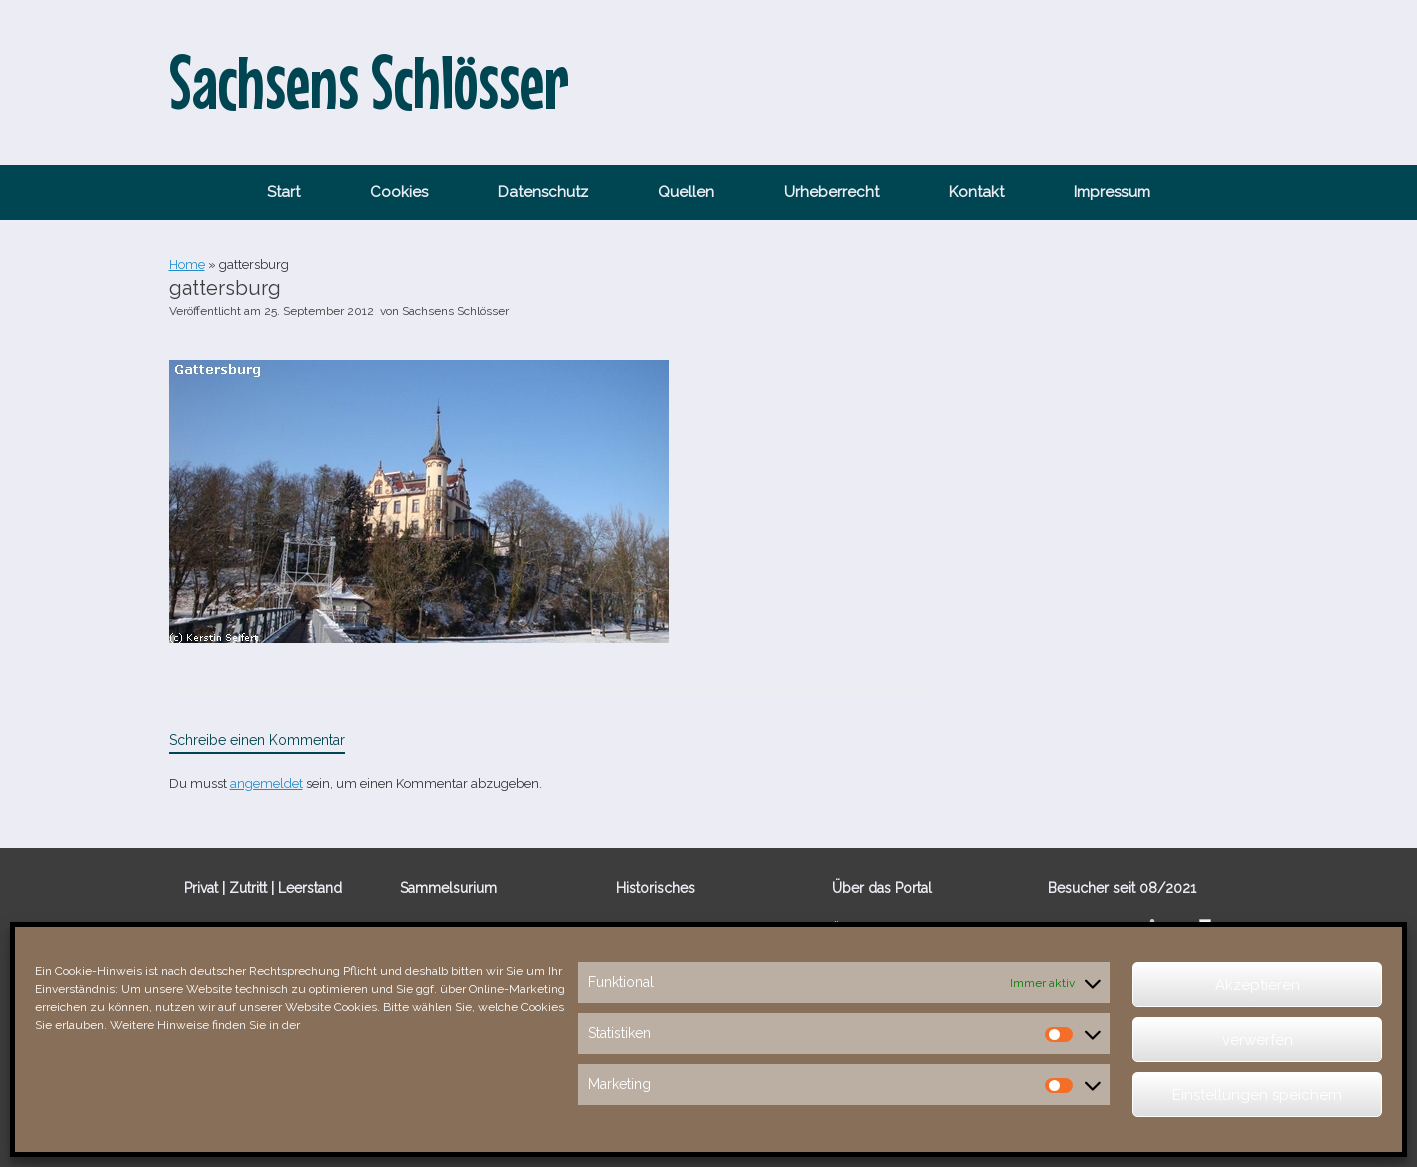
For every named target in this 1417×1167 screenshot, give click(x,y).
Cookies (399, 192)
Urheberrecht (831, 192)
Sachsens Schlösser (455, 311)
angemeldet (266, 783)
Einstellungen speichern (1257, 1095)
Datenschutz (543, 192)
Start (283, 192)
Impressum (1112, 192)
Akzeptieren (1257, 985)
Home (187, 264)
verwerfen (1257, 1040)
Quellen (686, 192)
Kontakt (976, 192)
